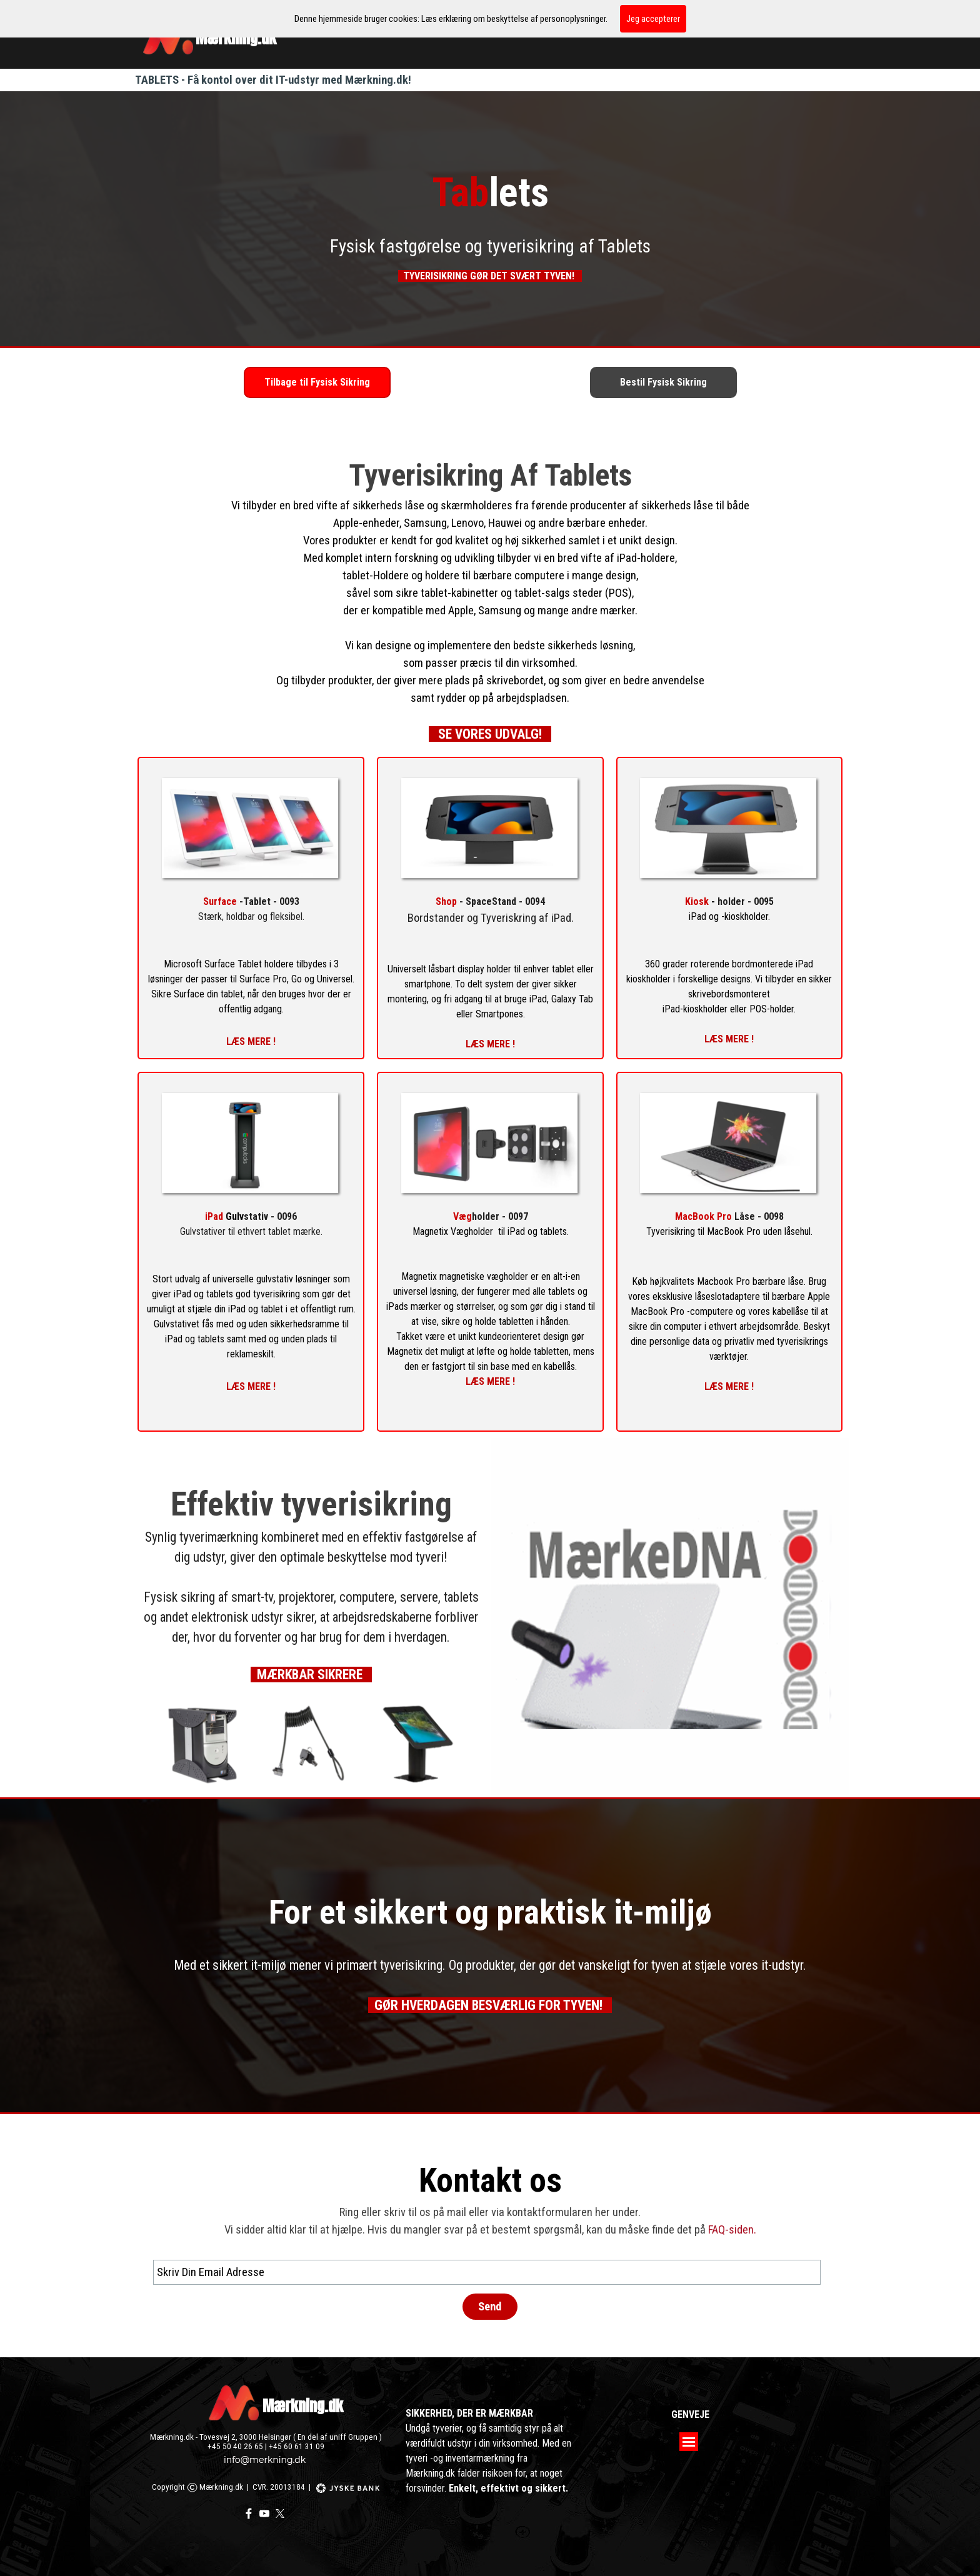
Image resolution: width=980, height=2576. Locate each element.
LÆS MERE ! (490, 1044)
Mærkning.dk (302, 2406)
